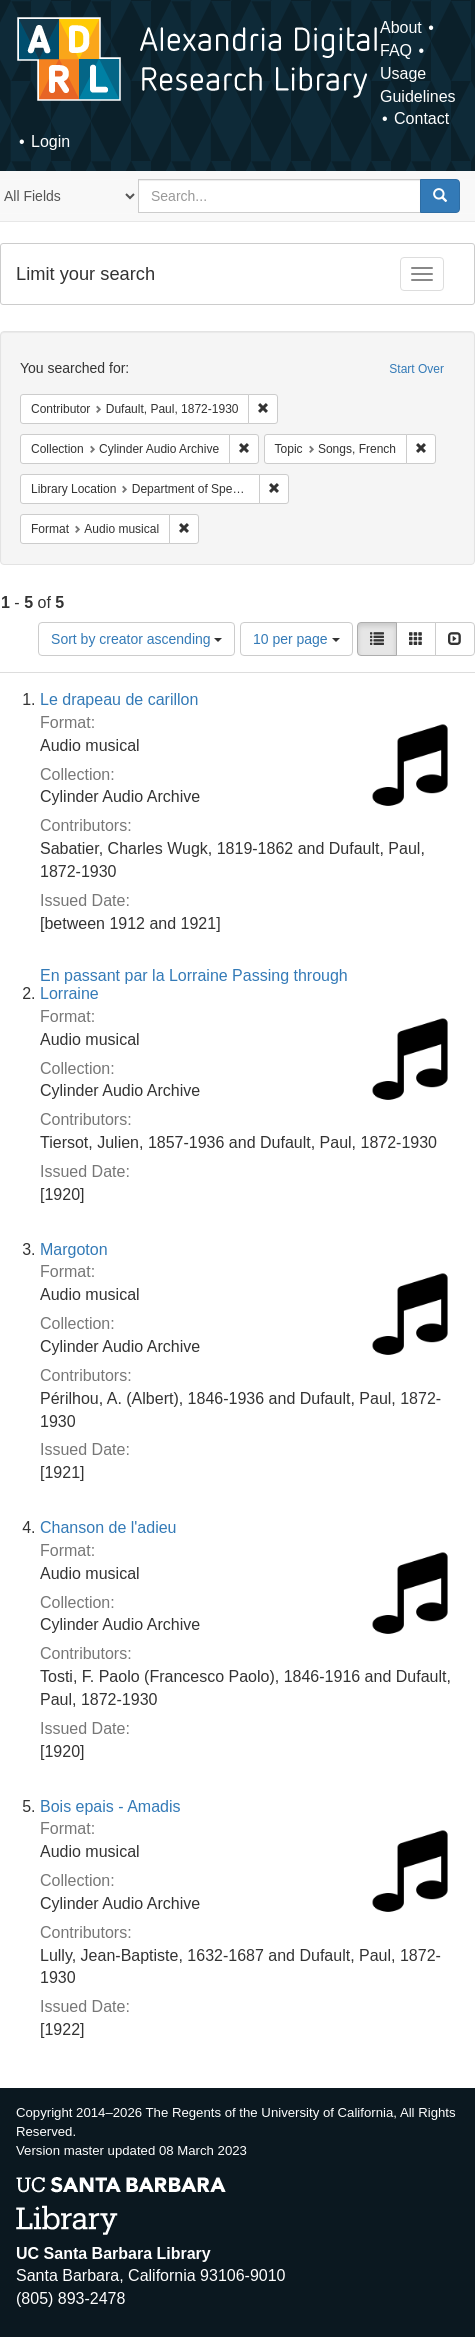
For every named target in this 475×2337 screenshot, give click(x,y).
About (401, 27)
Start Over (416, 369)
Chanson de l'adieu (108, 1527)
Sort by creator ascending (136, 639)
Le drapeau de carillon (119, 699)
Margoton (74, 1249)
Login (50, 141)
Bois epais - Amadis (110, 1806)
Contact (421, 118)
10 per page (296, 639)
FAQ (396, 50)
